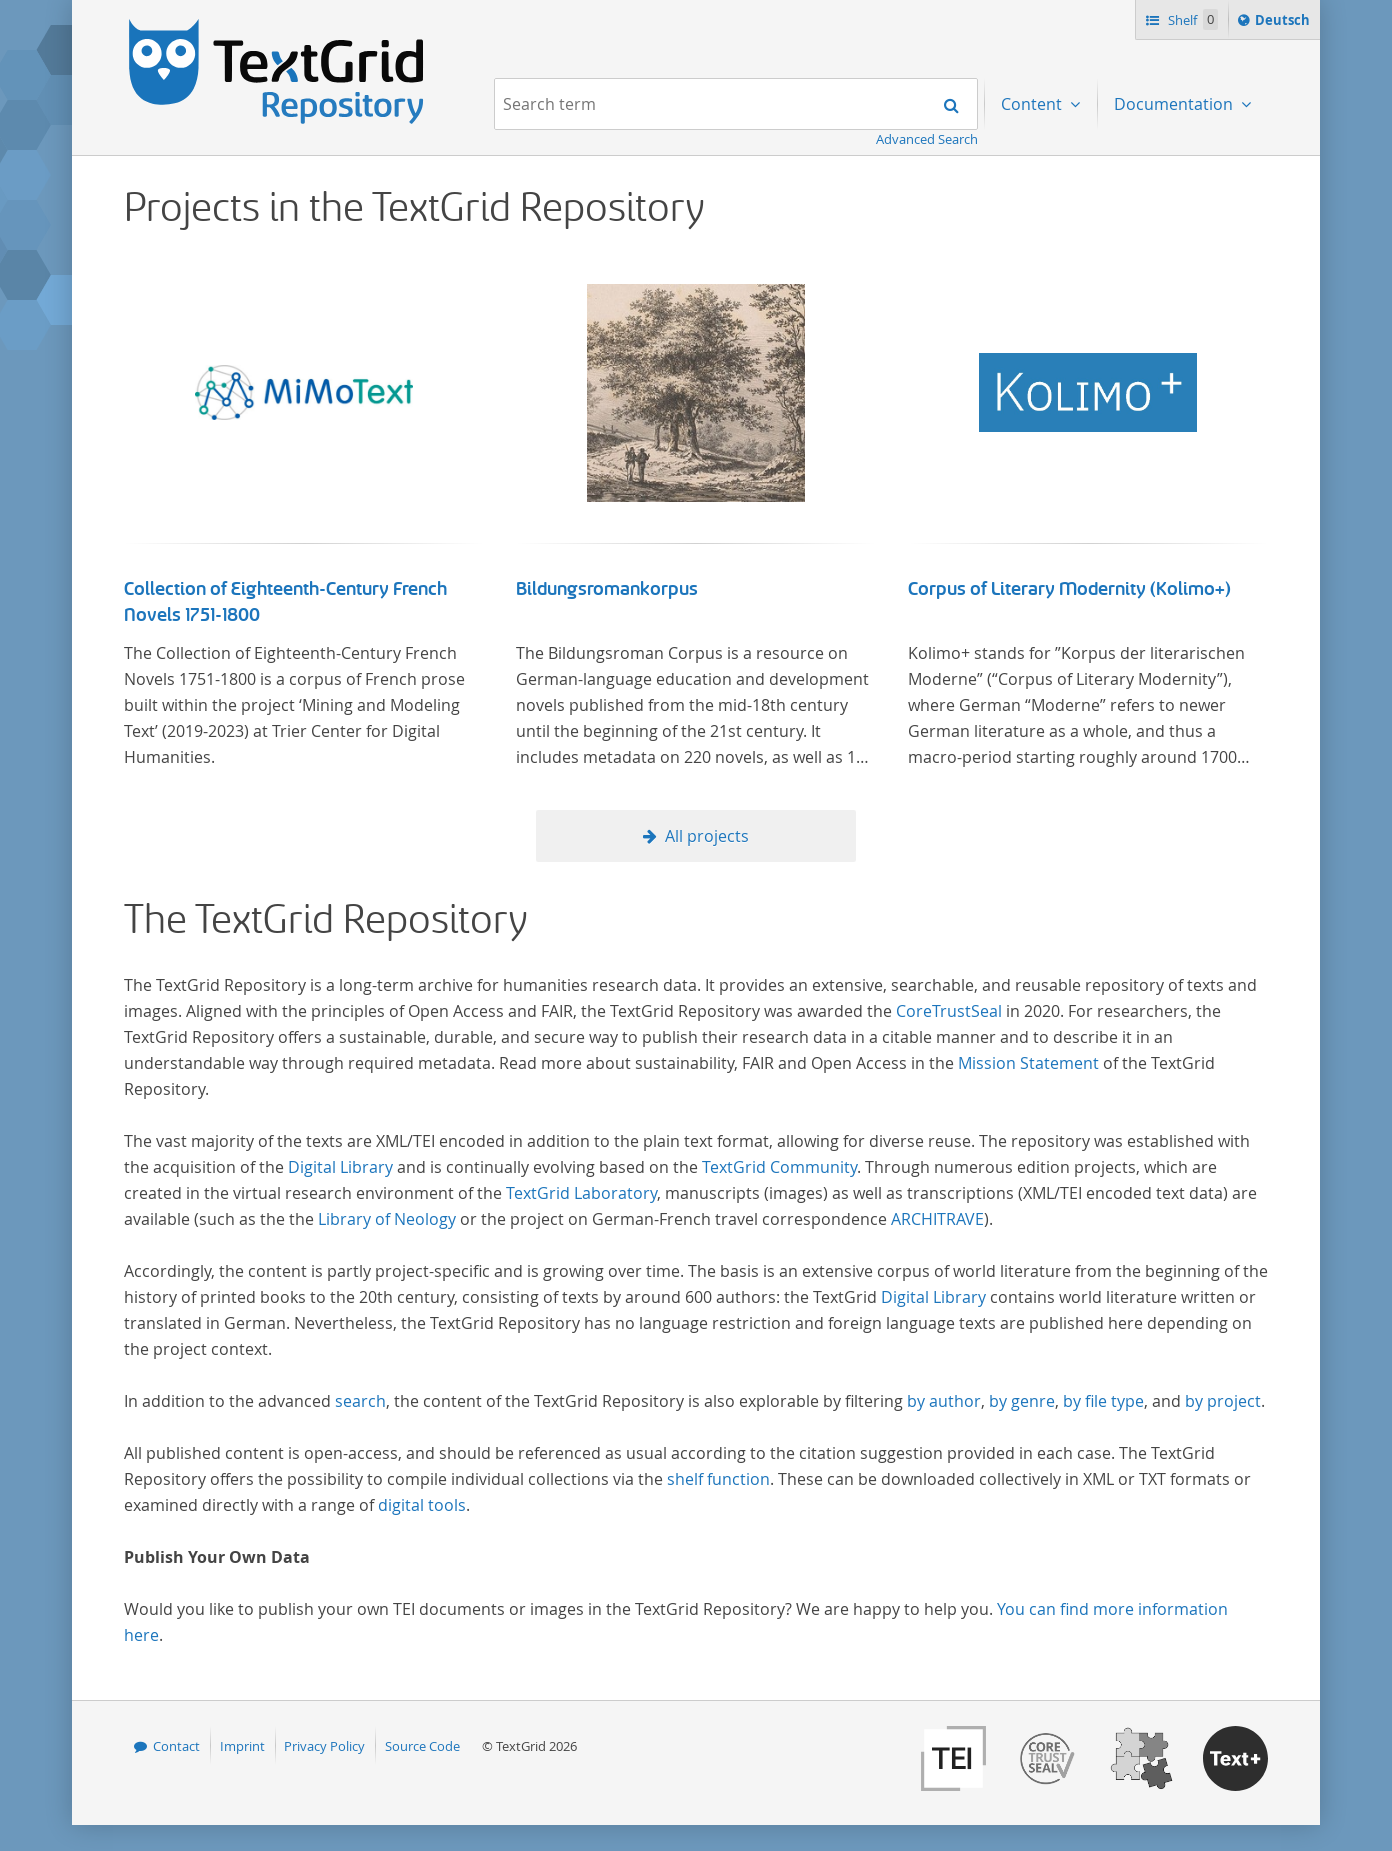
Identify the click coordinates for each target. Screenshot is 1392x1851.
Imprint (242, 1746)
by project (1223, 1401)
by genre (1022, 1401)
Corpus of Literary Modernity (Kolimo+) (1069, 589)
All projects (707, 836)
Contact (176, 1746)
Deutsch (1284, 23)
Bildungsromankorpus (607, 589)
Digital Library (340, 1167)
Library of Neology (387, 1219)
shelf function (718, 1479)
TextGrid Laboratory (581, 1193)
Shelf (1191, 19)
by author (944, 1401)
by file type (1103, 1401)
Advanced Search (927, 139)
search (360, 1401)
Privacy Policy (324, 1746)
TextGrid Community (779, 1167)
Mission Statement (1028, 1063)
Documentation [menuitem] (1175, 104)
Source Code (422, 1746)
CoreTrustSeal (949, 1011)
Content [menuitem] (1033, 104)
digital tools (422, 1505)
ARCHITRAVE (937, 1219)
